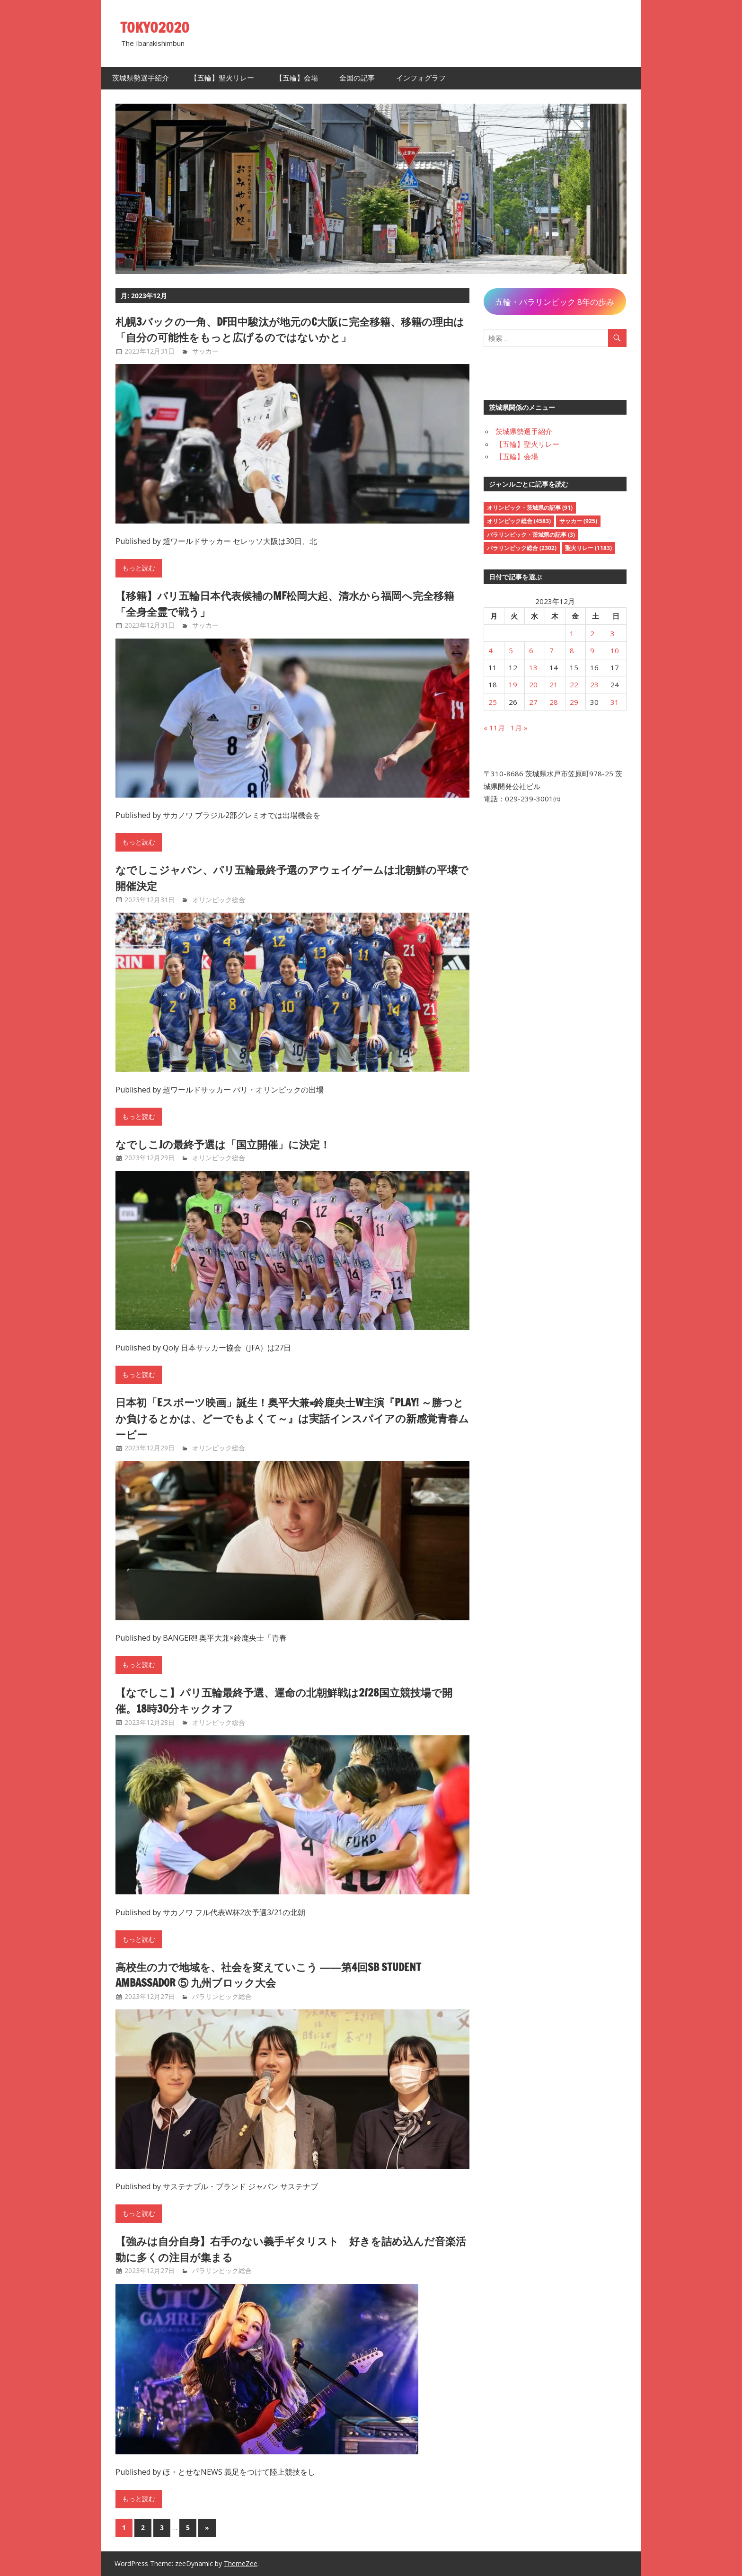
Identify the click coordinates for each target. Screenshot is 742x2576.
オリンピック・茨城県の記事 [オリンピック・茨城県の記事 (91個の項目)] (530, 508)
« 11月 (494, 727)
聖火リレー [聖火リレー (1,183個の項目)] (588, 548)
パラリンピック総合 (222, 1996)
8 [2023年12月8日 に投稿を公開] (572, 650)
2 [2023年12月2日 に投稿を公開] (592, 633)
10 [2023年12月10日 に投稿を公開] (614, 650)
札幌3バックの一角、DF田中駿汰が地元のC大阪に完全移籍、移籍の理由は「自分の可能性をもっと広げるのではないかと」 (288, 329)
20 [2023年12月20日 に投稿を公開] (533, 684)
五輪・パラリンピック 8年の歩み (554, 301)
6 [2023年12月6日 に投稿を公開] (531, 650)
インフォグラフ (421, 78)
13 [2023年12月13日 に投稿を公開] (533, 667)
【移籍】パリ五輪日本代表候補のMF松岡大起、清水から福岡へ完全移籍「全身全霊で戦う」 (288, 603)
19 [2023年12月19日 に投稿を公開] (513, 684)
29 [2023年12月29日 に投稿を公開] (574, 702)
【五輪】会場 (296, 78)
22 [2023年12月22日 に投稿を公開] (574, 684)
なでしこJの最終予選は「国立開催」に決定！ (232, 1144)
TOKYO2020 (157, 27)
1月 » (519, 727)
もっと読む (138, 568)
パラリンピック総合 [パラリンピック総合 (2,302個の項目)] (521, 548)
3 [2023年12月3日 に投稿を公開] (612, 633)
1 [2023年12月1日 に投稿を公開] (572, 633)
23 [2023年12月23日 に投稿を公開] (594, 684)
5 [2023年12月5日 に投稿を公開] (511, 650)
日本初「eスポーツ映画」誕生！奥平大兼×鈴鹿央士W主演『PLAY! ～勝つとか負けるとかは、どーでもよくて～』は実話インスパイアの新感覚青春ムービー (291, 1418)
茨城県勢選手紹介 (140, 78)
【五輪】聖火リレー (222, 78)
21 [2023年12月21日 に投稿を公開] (553, 684)
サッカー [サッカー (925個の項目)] (578, 521)
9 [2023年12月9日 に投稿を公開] (592, 650)
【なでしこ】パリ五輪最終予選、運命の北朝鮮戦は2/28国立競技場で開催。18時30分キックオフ (287, 1700)
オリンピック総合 (218, 899)
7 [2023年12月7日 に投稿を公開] (551, 650)
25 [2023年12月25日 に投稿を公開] (492, 702)
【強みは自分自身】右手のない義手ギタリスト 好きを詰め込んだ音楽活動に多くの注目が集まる (289, 2249)
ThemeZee (240, 2563)
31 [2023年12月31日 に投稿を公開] (614, 702)
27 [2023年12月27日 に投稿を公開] (533, 702)
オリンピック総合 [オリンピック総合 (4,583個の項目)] (519, 521)
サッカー (205, 350)
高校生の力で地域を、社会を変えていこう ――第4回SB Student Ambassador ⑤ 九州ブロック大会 (281, 1975)
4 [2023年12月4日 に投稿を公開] (490, 650)
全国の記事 (357, 78)
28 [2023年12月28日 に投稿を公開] (553, 702)
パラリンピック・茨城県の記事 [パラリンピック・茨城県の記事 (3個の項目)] (531, 535)
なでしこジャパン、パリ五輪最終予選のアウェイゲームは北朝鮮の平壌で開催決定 (290, 878)
